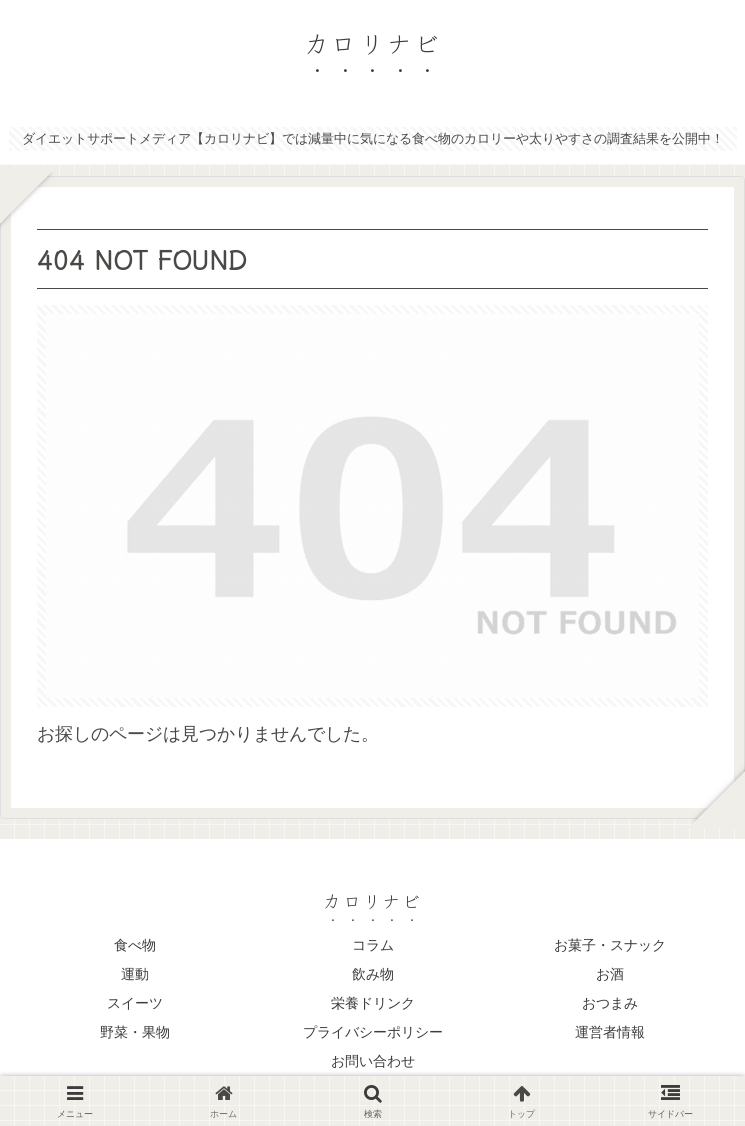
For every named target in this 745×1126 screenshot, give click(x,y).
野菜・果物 (135, 1032)
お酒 (610, 974)
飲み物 (373, 974)
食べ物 (135, 945)
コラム (373, 945)
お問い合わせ (373, 1061)
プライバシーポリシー (373, 1032)
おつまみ (610, 1003)
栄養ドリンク (373, 1003)
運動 (135, 974)
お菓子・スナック (610, 945)
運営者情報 (610, 1032)
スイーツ (135, 1003)
